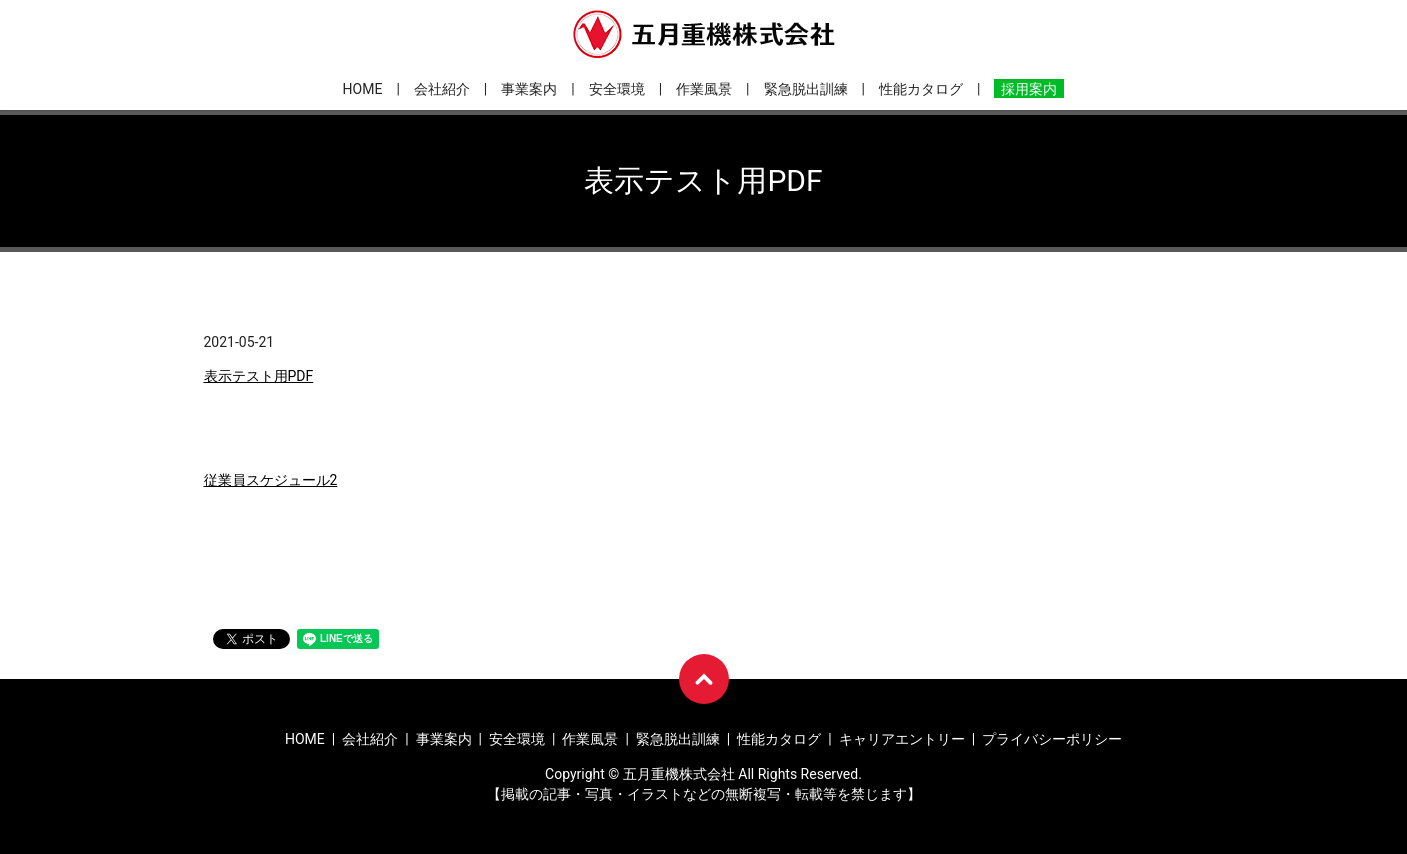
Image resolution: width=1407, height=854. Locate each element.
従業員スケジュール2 (271, 480)
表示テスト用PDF (259, 376)
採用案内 (1029, 89)
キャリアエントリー (902, 739)
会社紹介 (442, 89)
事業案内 (529, 89)
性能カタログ (921, 89)
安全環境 (617, 89)
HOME (363, 89)
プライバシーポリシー (1052, 739)
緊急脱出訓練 (806, 89)
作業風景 (704, 89)
